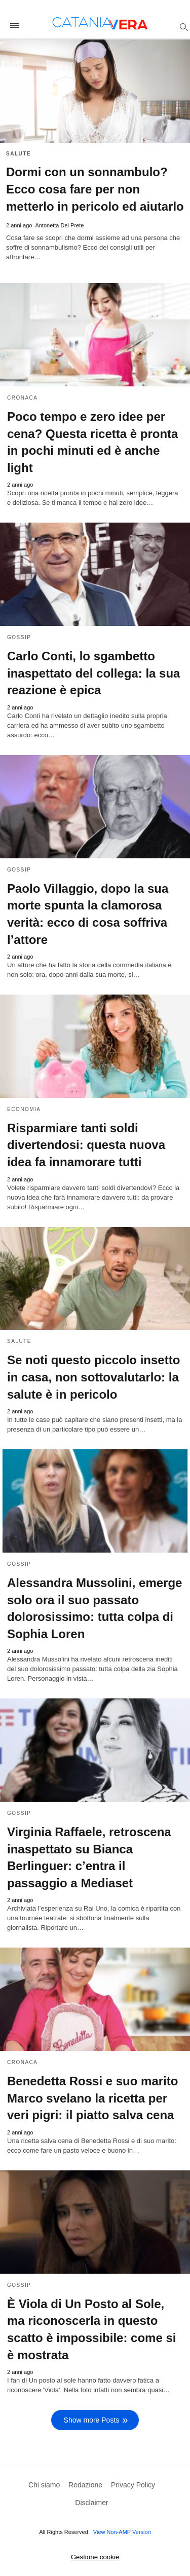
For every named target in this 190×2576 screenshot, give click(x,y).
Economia (24, 1109)
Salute (18, 153)
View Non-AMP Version (122, 2532)
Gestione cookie (95, 2557)
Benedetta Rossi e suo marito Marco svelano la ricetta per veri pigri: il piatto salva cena (92, 2098)
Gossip (19, 637)
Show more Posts (92, 2420)
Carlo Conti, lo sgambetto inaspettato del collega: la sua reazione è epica (93, 673)
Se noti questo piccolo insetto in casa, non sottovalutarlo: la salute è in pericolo (93, 1377)
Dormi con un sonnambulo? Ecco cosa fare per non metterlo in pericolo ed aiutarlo (95, 189)
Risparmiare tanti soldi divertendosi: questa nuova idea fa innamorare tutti (86, 1145)
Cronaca (22, 398)
